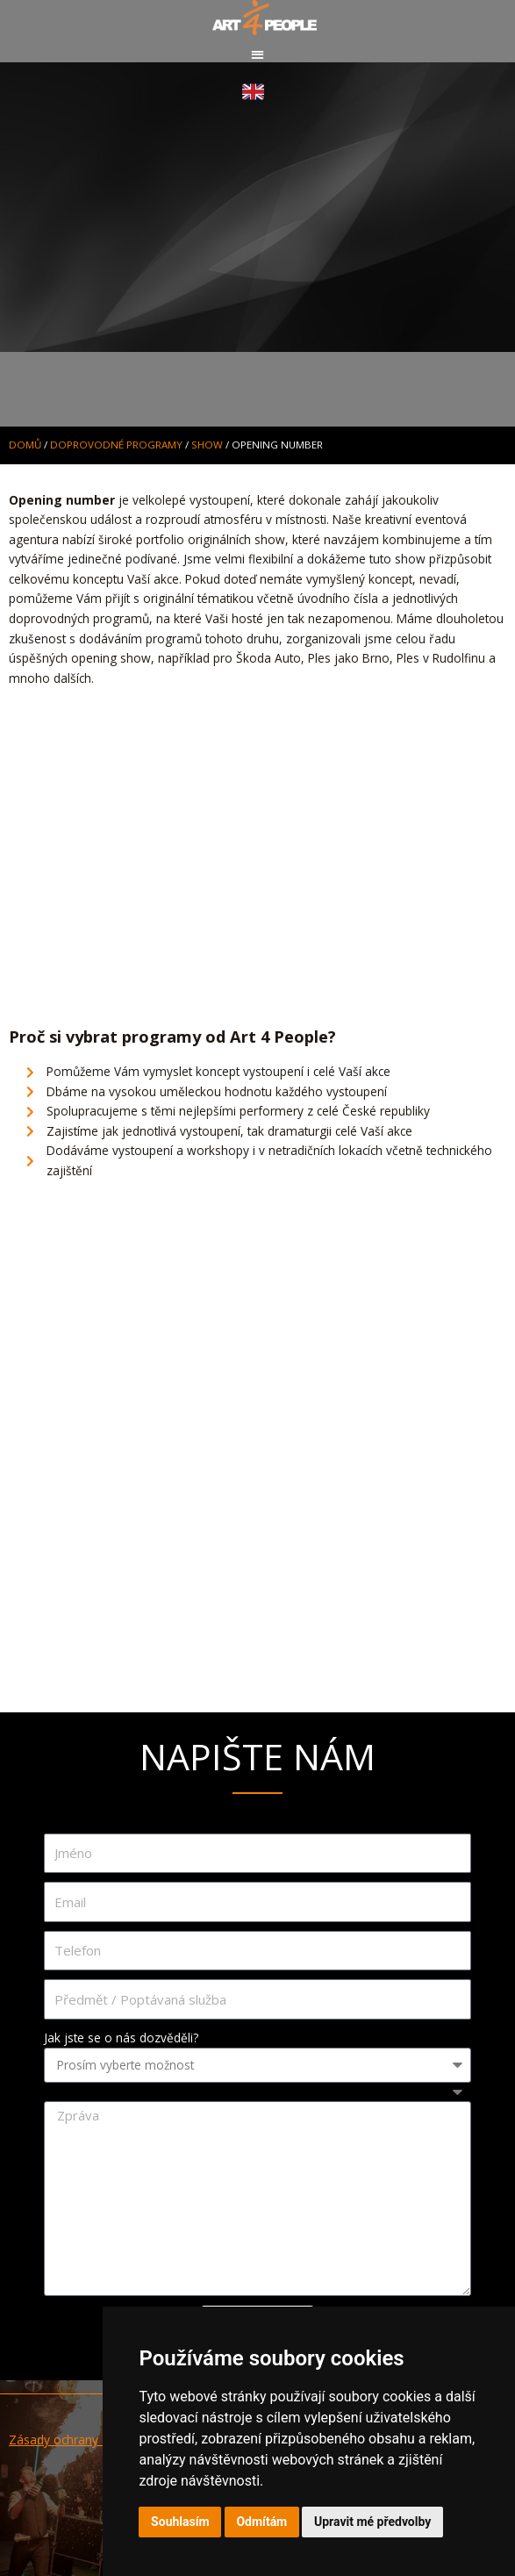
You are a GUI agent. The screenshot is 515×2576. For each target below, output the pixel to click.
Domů (25, 444)
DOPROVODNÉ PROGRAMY (116, 444)
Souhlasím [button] (180, 2522)
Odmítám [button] (261, 2522)
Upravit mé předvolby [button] (372, 2522)
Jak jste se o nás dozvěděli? (121, 2037)
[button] (257, 54)
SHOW (207, 444)
